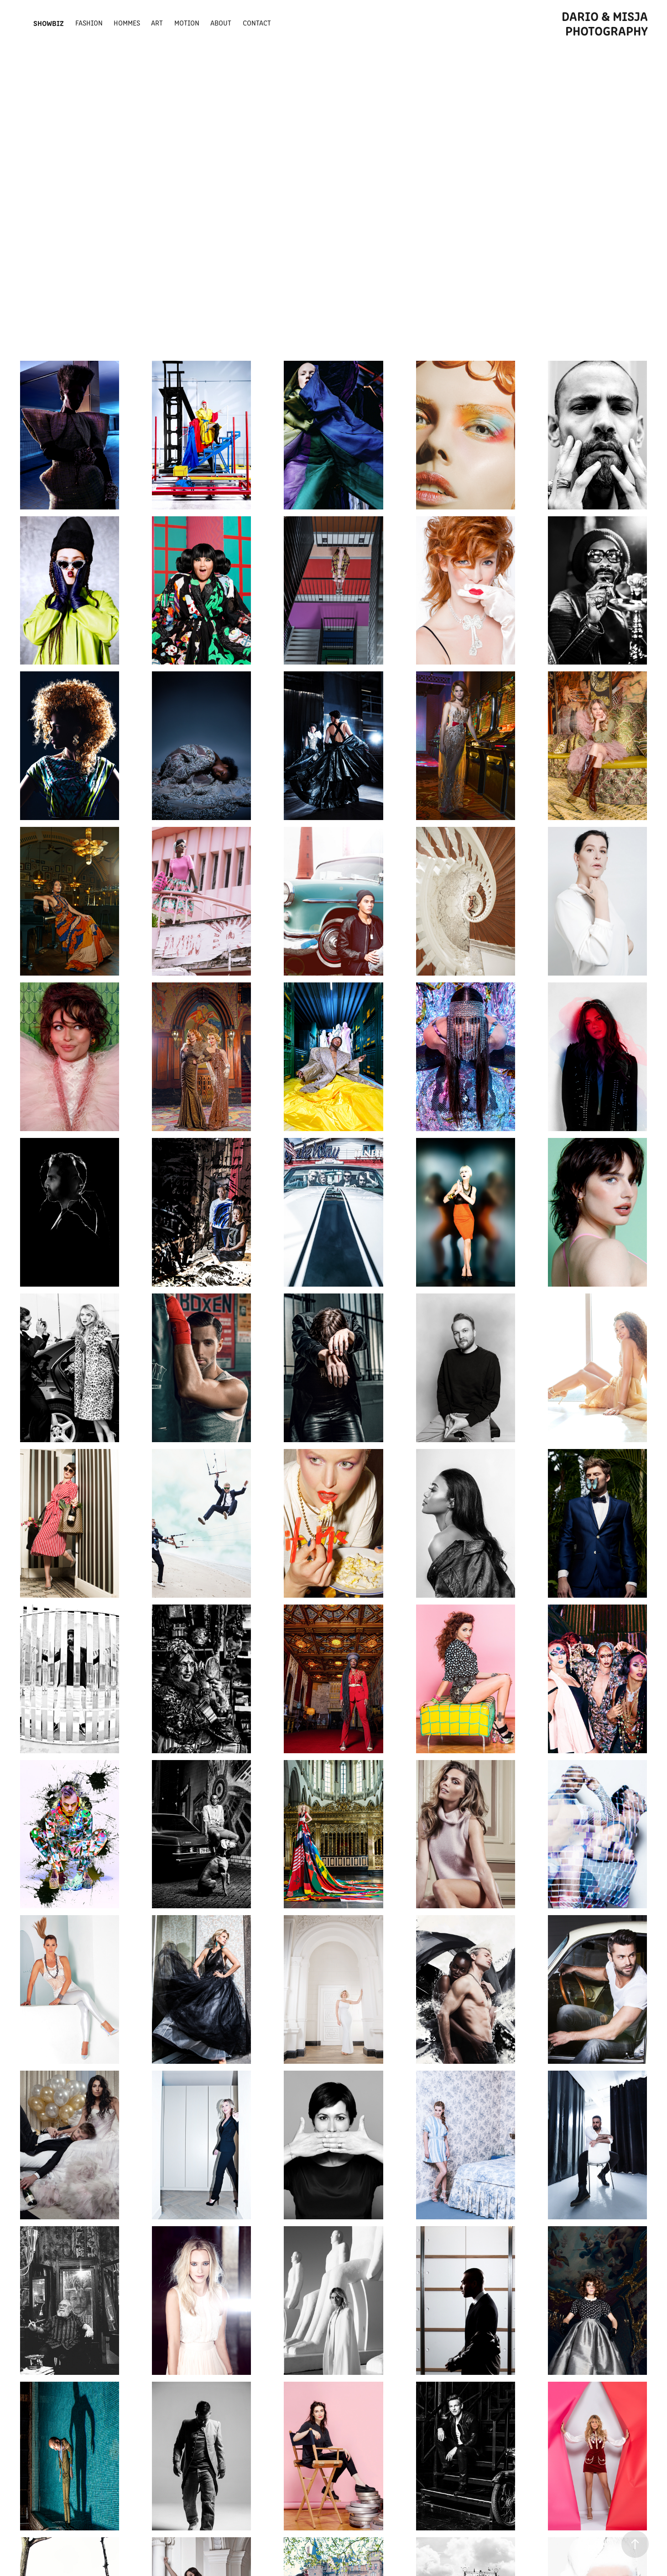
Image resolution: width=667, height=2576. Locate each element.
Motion (186, 22)
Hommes (127, 22)
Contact (257, 22)
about (220, 22)
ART (157, 22)
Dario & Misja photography (606, 22)
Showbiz (48, 23)
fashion (89, 22)
